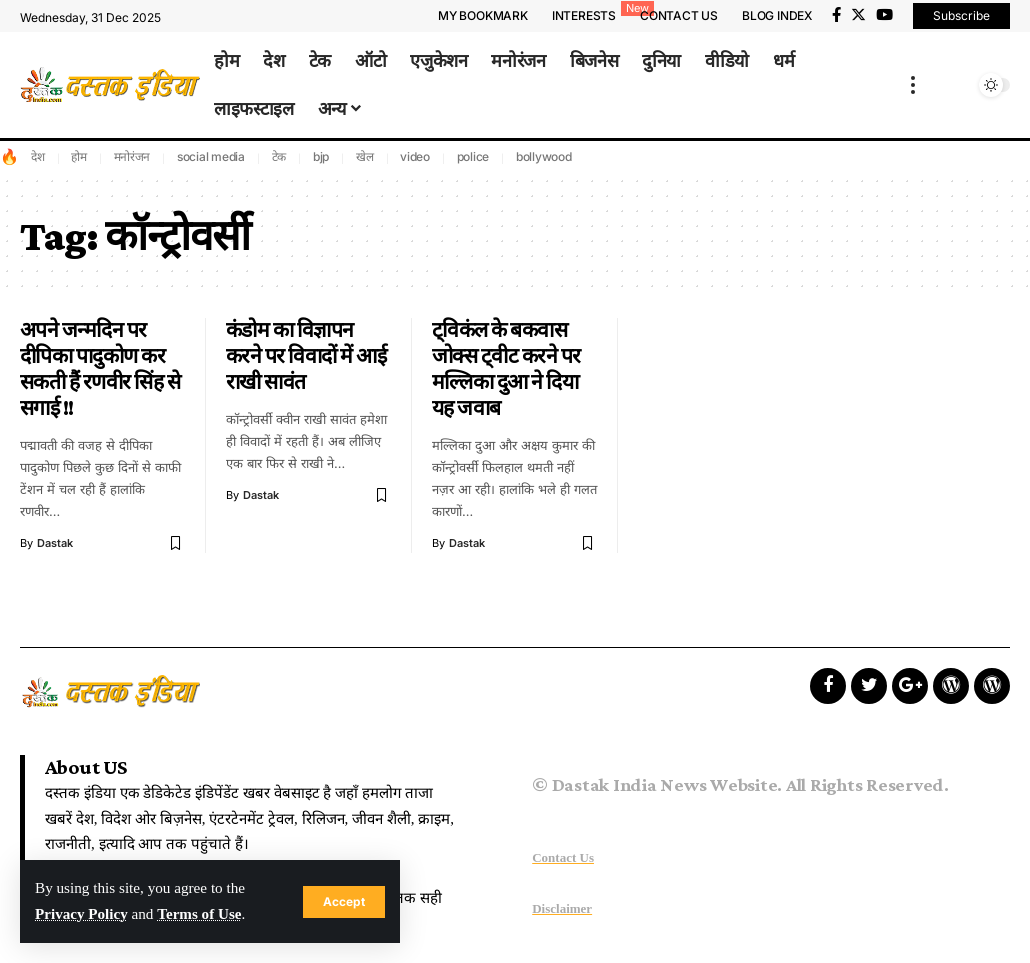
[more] (913, 85)
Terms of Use (200, 914)
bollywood (544, 156)
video (415, 156)
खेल (365, 156)
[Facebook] (836, 15)
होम (79, 156)
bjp (321, 156)
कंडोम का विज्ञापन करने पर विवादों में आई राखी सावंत (306, 356)
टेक (279, 156)
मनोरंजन (132, 156)
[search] (958, 85)
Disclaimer (562, 908)
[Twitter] (858, 15)
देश (38, 156)
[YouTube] (884, 15)
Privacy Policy (81, 914)
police (473, 156)
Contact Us (563, 857)
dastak (55, 543)
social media (211, 156)
